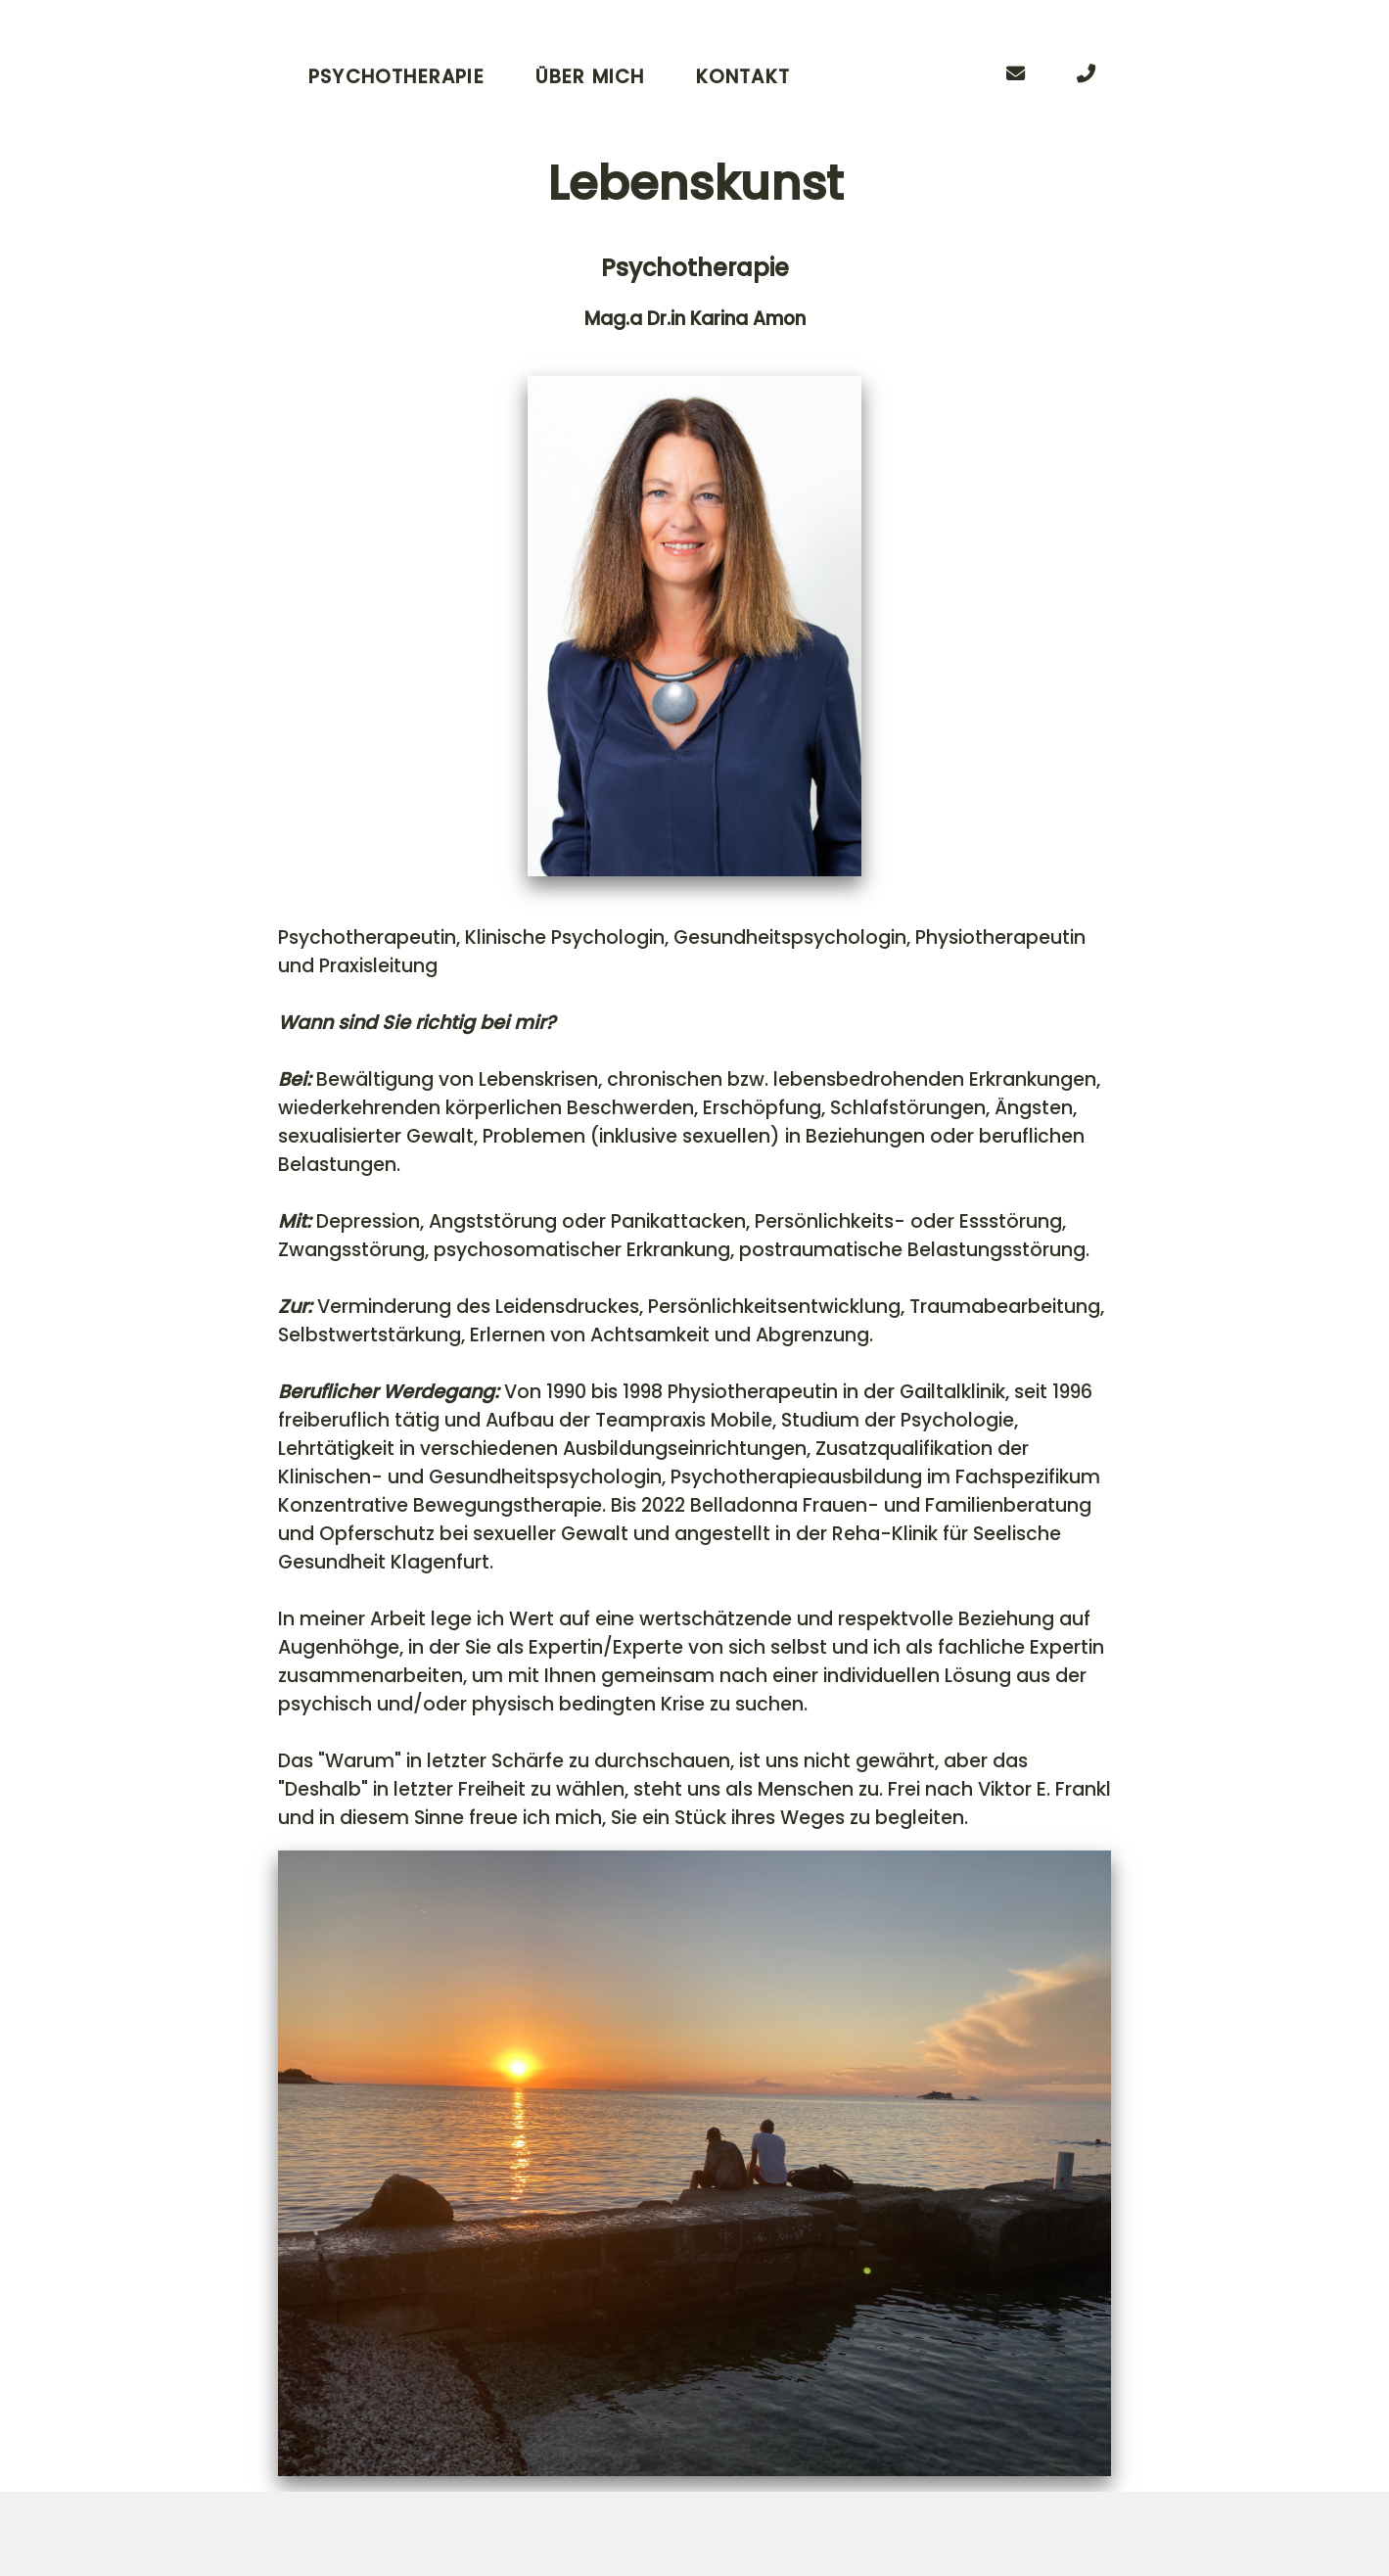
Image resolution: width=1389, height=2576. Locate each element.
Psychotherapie (396, 77)
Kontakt (743, 77)
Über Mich (590, 77)
